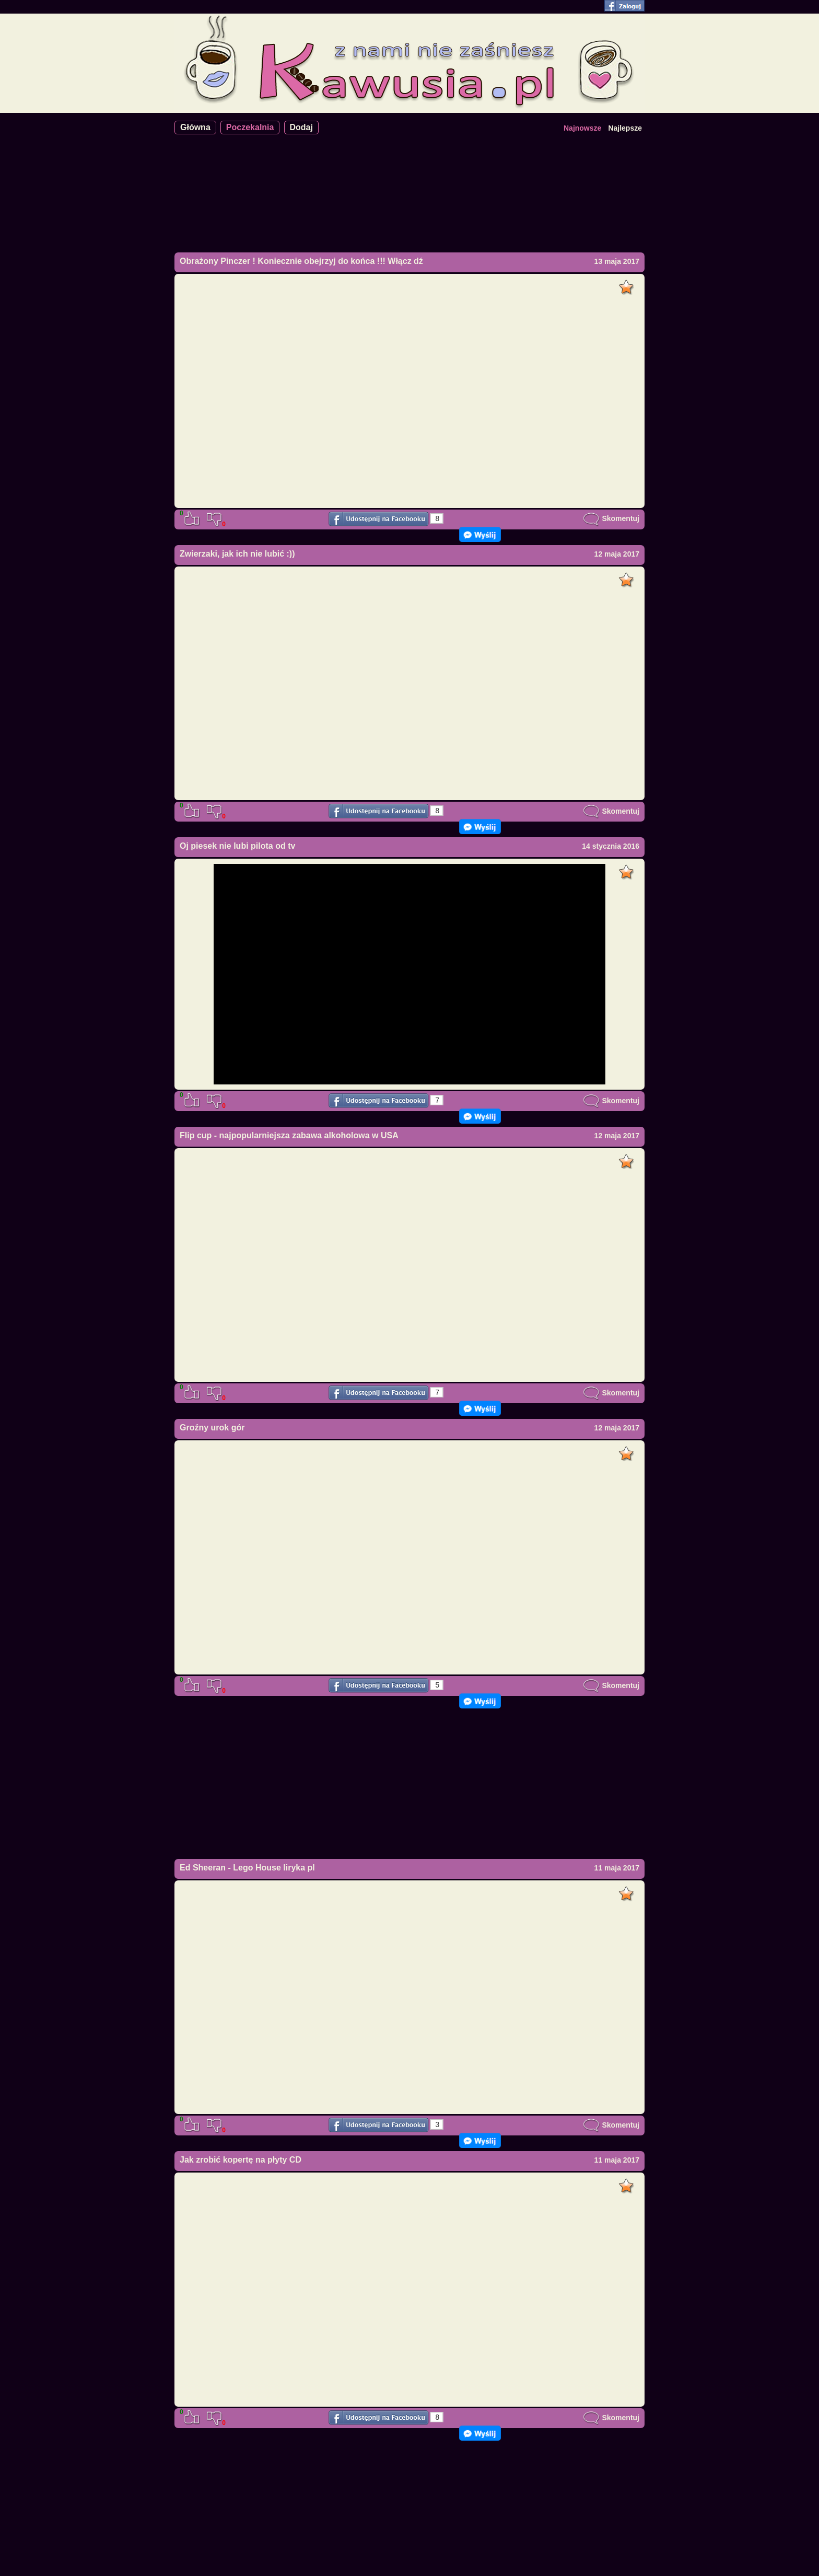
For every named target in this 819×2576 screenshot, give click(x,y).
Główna (195, 127)
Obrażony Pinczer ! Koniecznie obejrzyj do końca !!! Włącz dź (301, 261)
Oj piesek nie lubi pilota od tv (237, 845)
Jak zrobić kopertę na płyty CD (240, 2159)
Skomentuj (611, 518)
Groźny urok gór (212, 1427)
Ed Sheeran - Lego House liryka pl (247, 1867)
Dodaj (301, 127)
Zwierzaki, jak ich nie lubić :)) (237, 553)
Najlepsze (625, 128)
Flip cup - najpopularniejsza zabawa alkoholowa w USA (289, 1135)
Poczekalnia (250, 127)
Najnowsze (582, 128)
